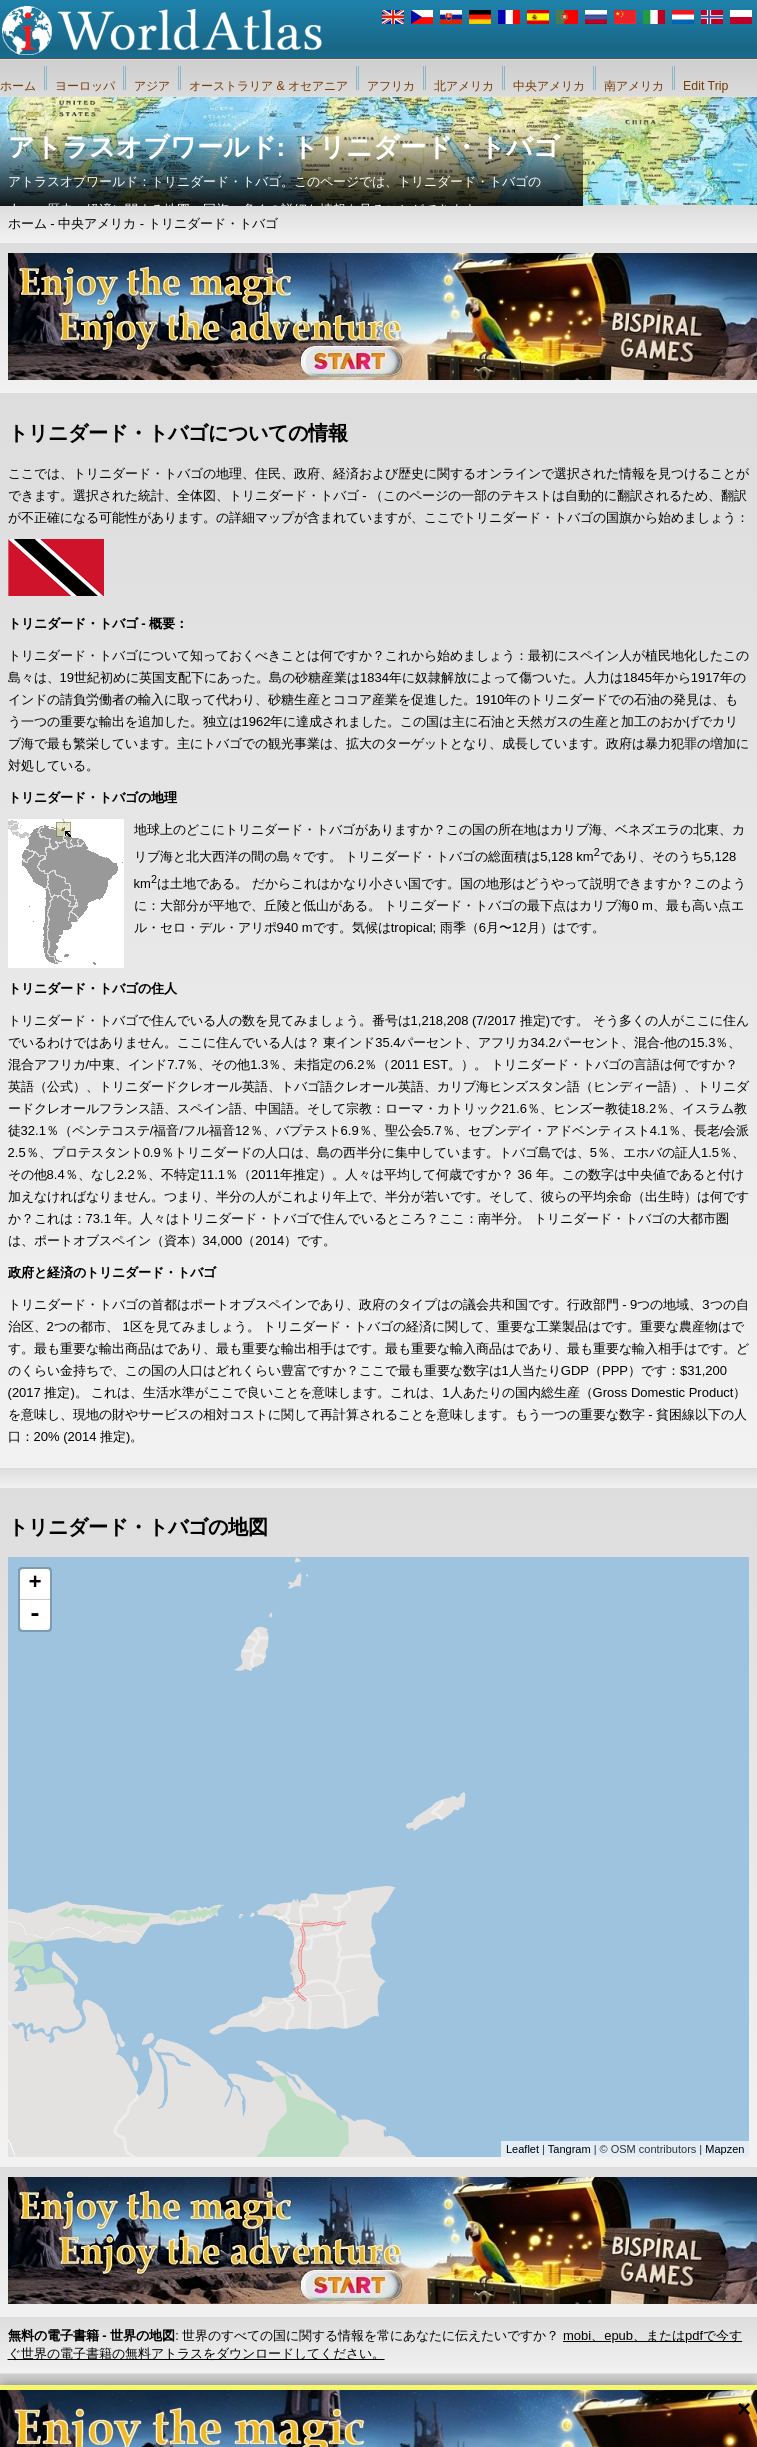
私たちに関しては (272, 2406)
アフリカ (391, 86)
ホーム (18, 86)
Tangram (569, 2149)
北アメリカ (464, 86)
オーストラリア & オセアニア (268, 86)
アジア (152, 86)
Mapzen (724, 2149)
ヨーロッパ (85, 86)
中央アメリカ (549, 86)
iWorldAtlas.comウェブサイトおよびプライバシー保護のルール (499, 2406)
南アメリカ (634, 86)
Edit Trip (705, 86)
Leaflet (522, 2149)
